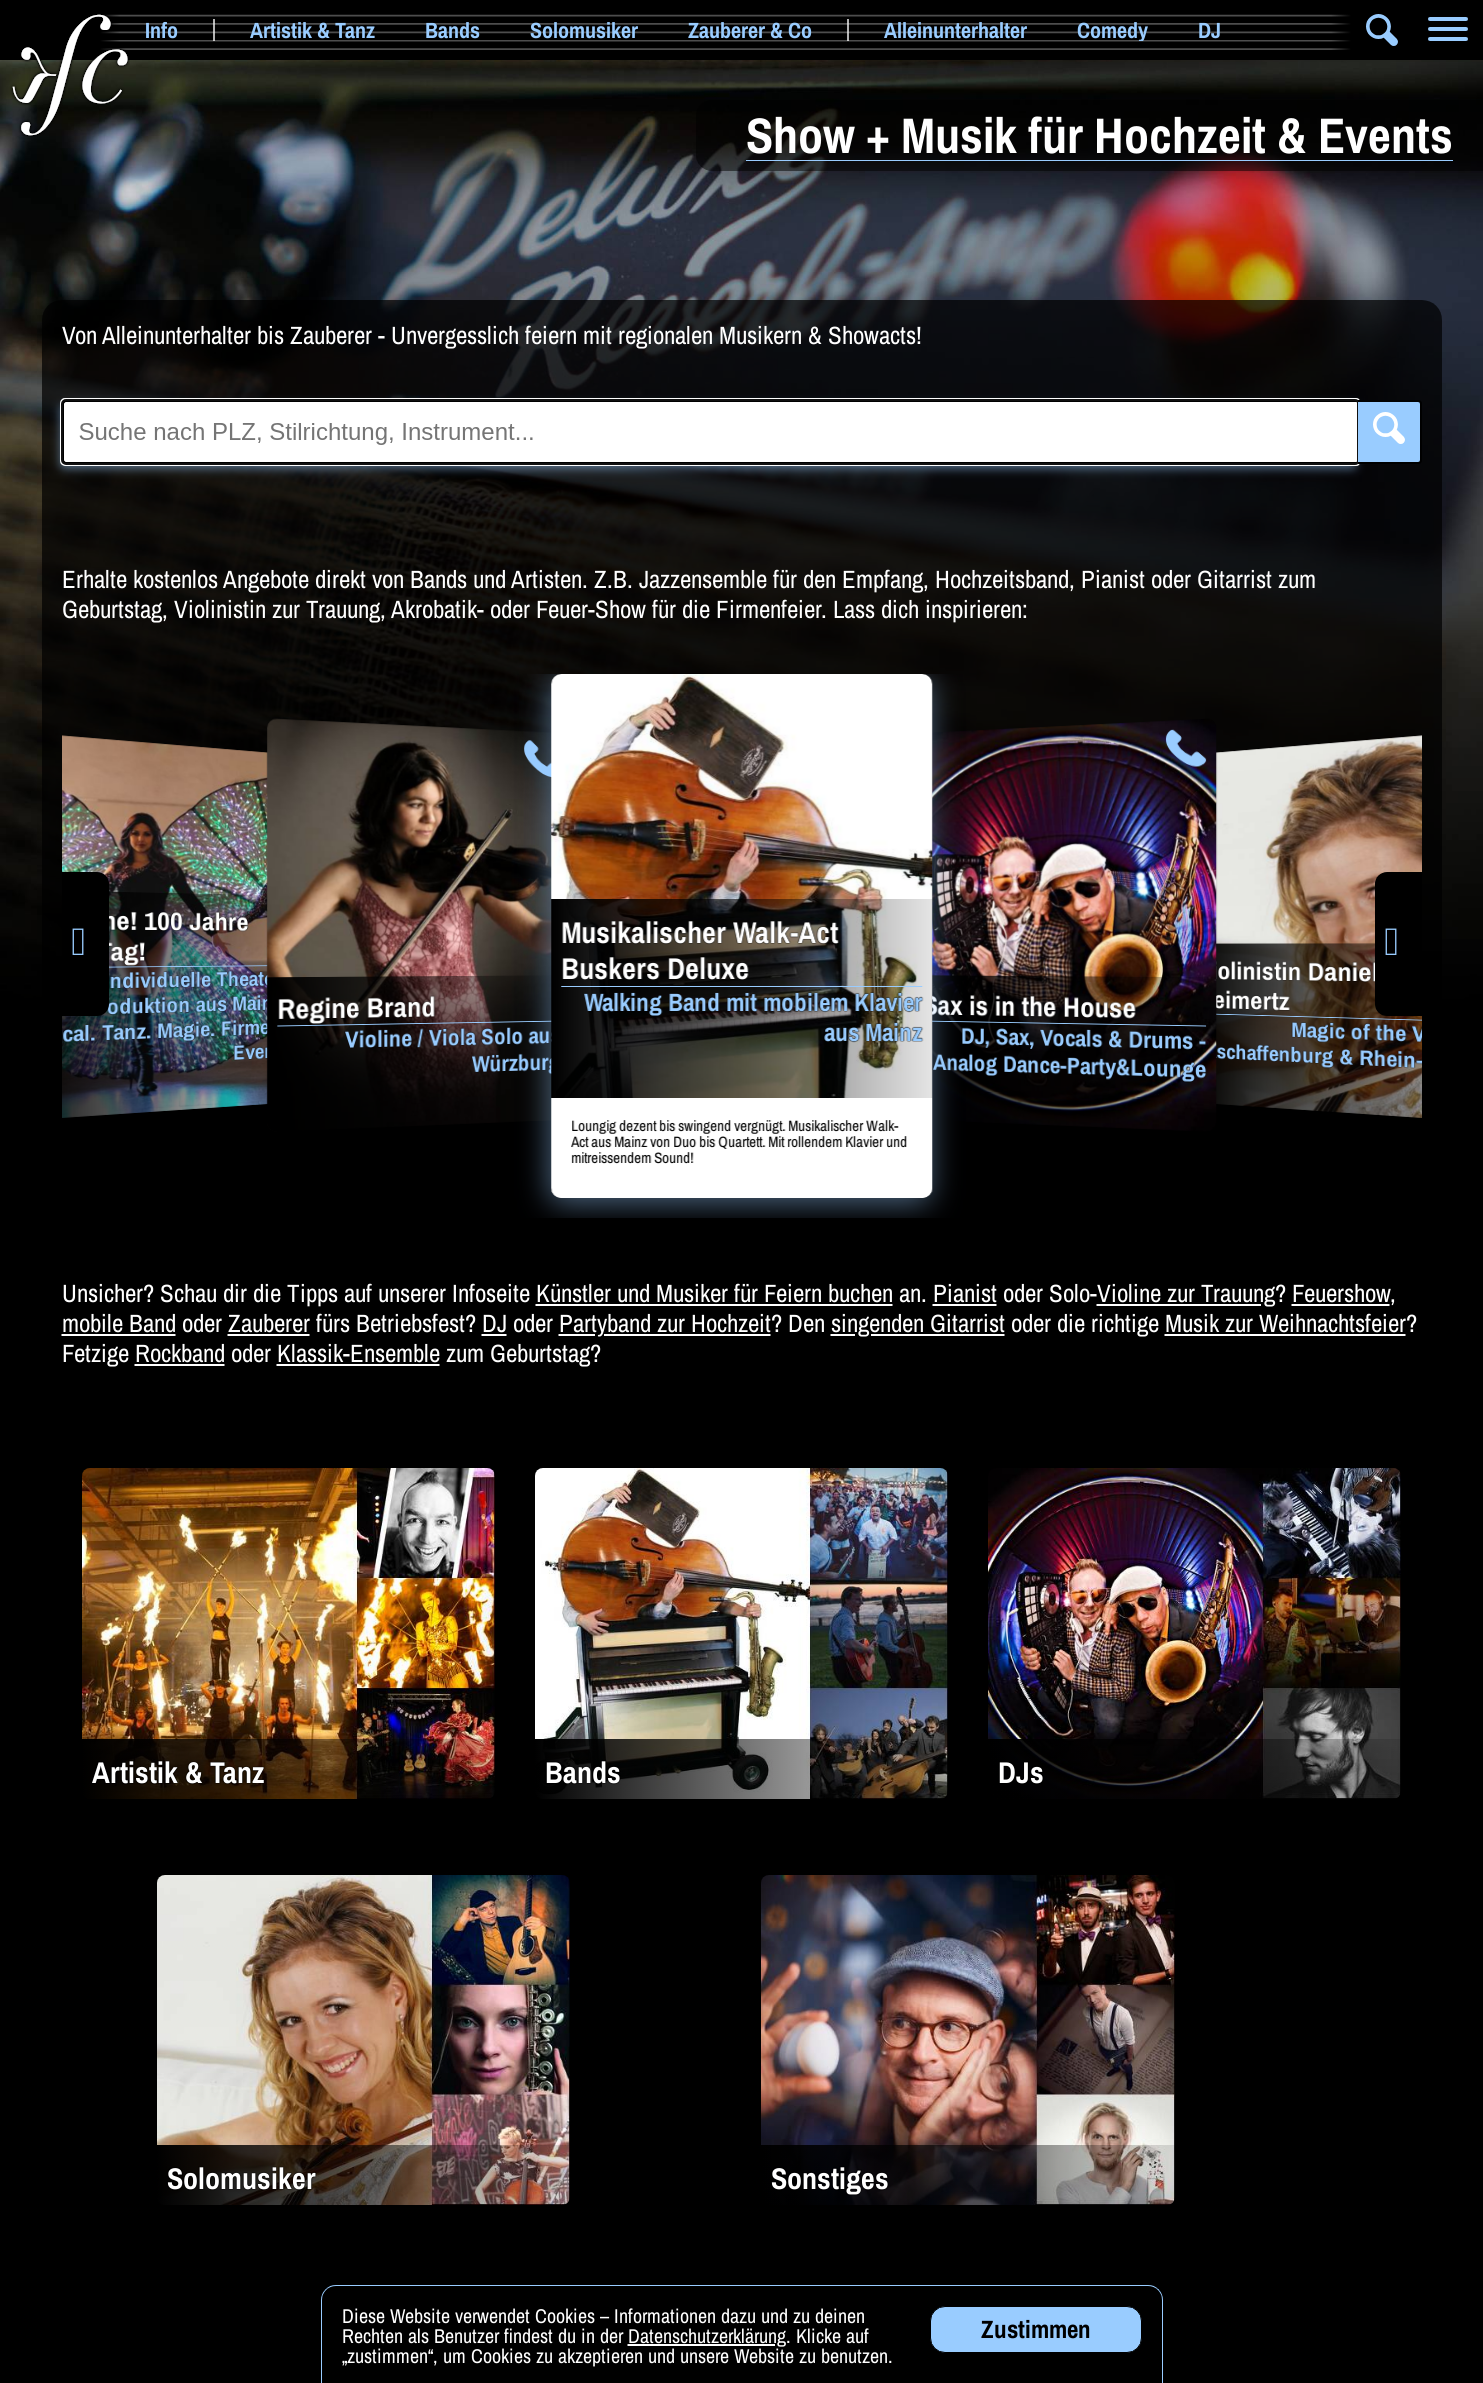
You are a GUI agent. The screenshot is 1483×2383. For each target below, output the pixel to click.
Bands (452, 30)
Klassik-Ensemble (358, 1353)
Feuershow (1341, 1293)
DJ (1209, 30)
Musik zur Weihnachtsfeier (1285, 1323)
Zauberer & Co (750, 30)
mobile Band (119, 1323)
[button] (85, 944)
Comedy (1112, 30)
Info (161, 30)
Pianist (965, 1293)
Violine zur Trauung (1186, 1293)
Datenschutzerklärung (707, 2349)
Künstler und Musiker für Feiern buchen (714, 1293)
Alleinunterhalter (955, 30)
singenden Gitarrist (918, 1323)
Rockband (180, 1353)
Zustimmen (1036, 2343)
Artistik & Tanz (312, 30)
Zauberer (269, 1323)
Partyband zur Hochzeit (665, 1323)
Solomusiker (584, 30)
